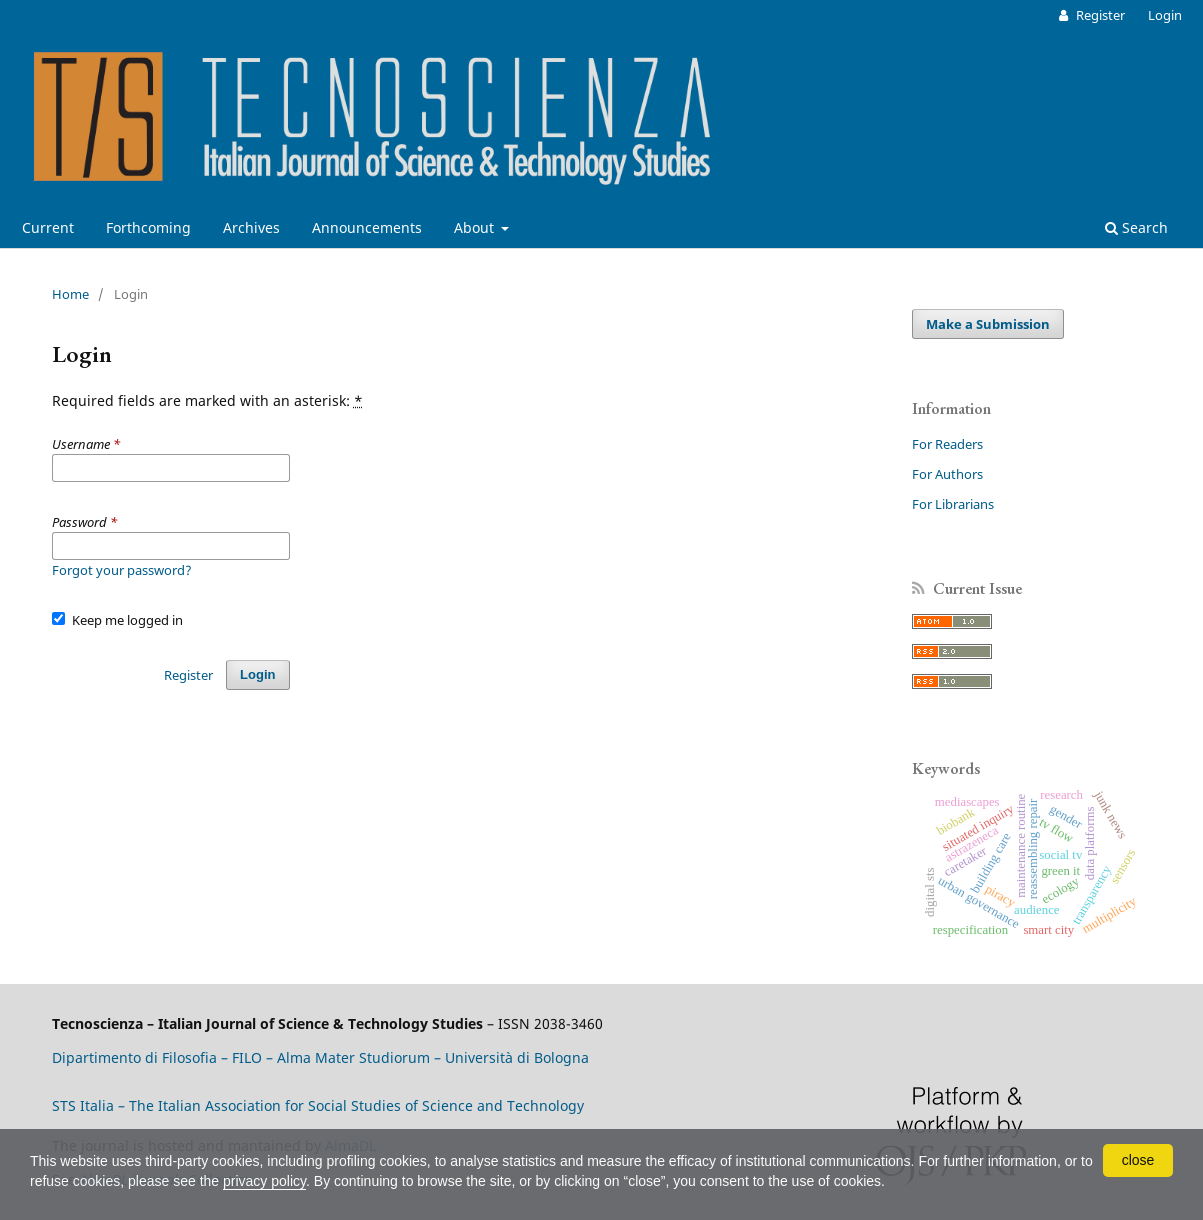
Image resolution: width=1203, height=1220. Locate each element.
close (1138, 1160)
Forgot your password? (122, 570)
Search (1136, 227)
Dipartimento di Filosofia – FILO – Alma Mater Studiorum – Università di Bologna (320, 1057)
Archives (251, 227)
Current (48, 227)
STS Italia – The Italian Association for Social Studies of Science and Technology (318, 1105)
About (476, 227)
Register (1099, 15)
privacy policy (264, 1181)
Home (70, 294)
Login (1165, 15)
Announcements (367, 227)
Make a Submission (988, 324)
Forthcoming (148, 227)
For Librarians (953, 504)
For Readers (947, 444)
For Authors (947, 474)
